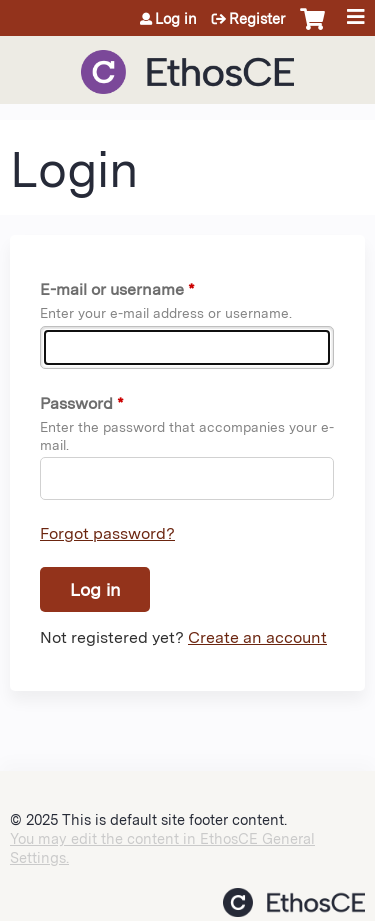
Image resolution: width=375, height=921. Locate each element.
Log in (176, 19)
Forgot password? (107, 533)
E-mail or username (112, 289)
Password (76, 403)
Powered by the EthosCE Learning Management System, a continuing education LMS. (294, 902)
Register (257, 19)
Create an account (257, 637)
